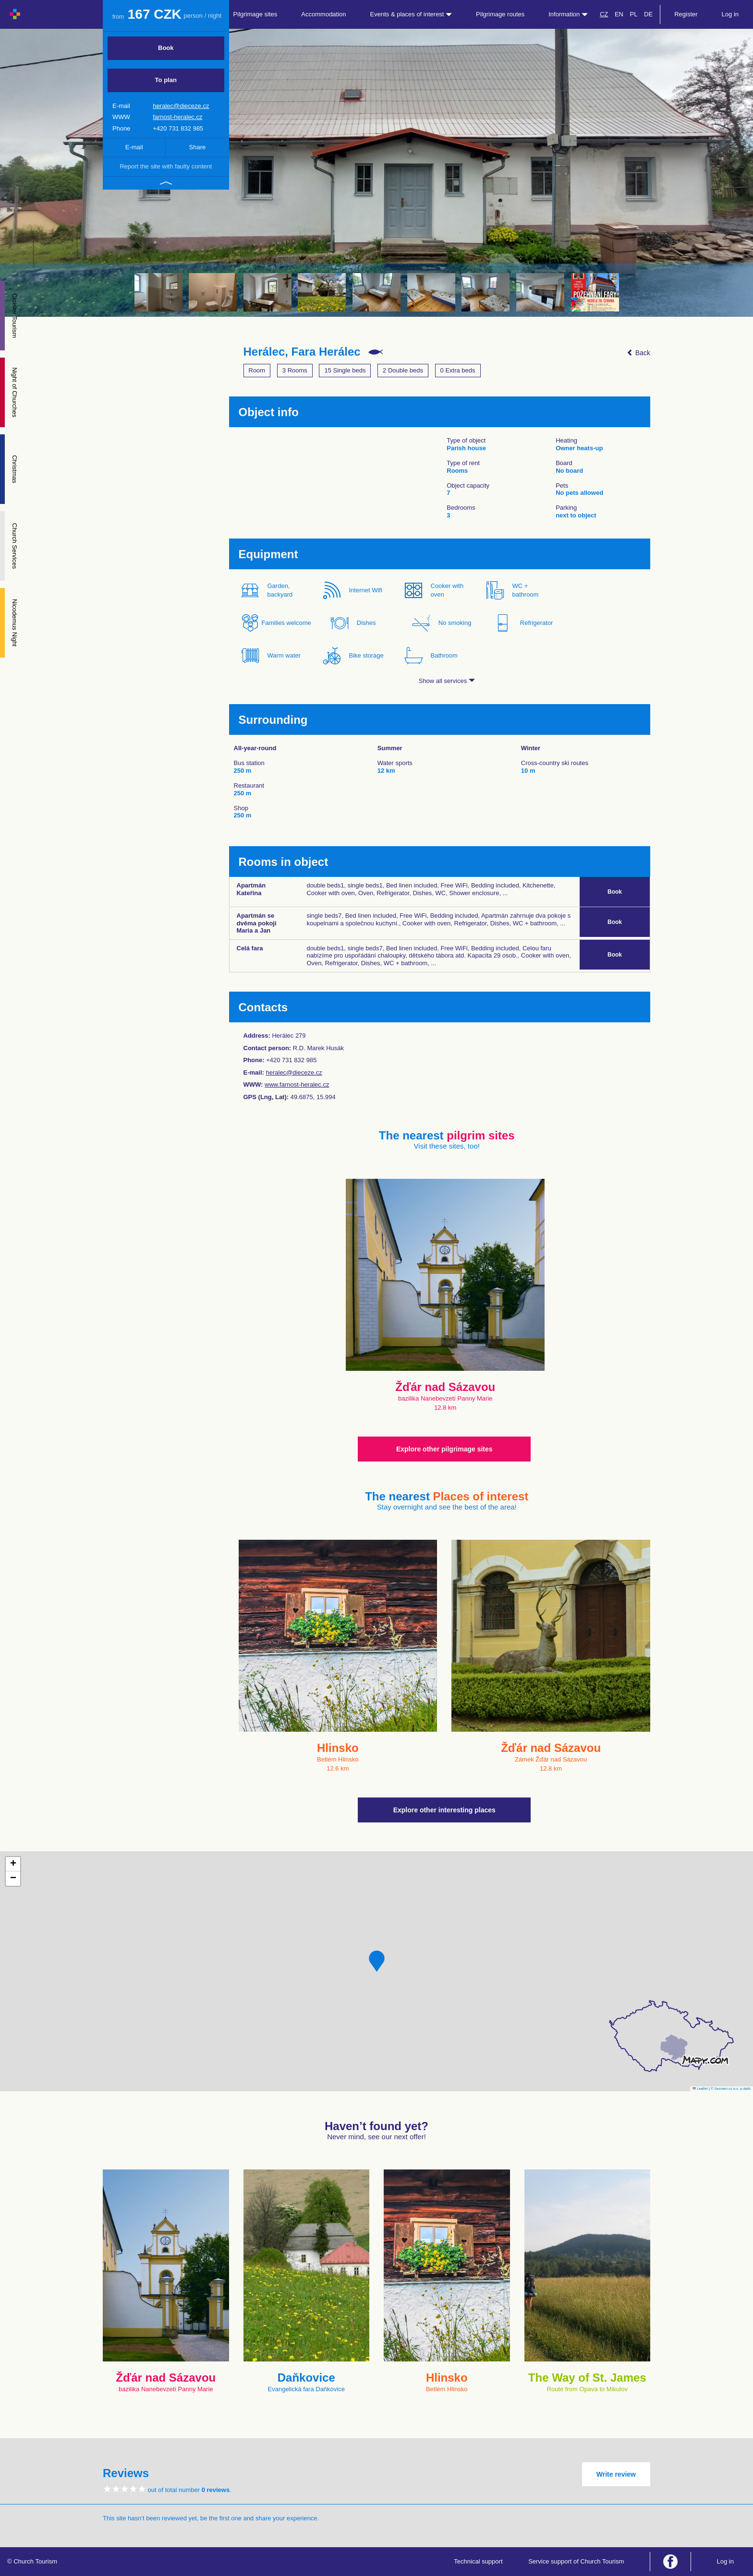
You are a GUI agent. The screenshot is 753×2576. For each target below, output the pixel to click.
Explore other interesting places (444, 1810)
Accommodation (323, 14)
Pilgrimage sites (255, 14)
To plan (166, 80)
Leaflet (700, 2088)
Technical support (478, 2561)
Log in (730, 14)
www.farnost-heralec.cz (297, 1084)
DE (648, 14)
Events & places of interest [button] (411, 14)
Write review (616, 2474)
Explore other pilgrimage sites (444, 1449)
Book (166, 47)
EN (619, 14)
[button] (377, 1961)
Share (197, 147)
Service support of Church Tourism (576, 2561)
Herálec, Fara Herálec (302, 352)
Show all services (447, 680)
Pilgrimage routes (500, 14)
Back (638, 353)
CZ (604, 14)
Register (685, 14)
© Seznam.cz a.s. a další (731, 2088)
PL (634, 14)
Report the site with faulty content (166, 166)
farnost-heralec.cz (177, 116)
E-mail (134, 147)
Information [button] (568, 14)
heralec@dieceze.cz (181, 105)
